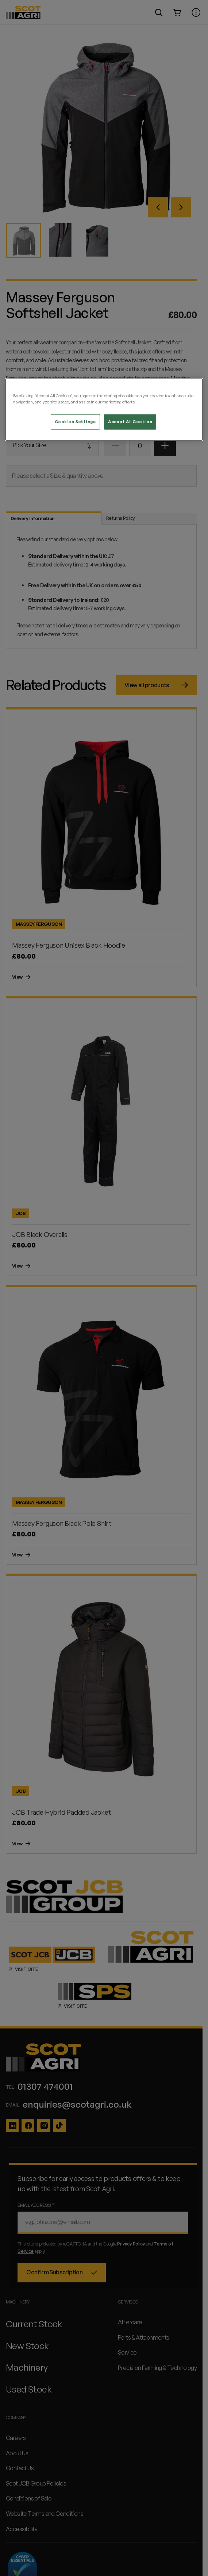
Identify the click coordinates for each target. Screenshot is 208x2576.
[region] (104, 409)
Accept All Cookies (130, 421)
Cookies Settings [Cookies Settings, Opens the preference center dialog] (75, 421)
